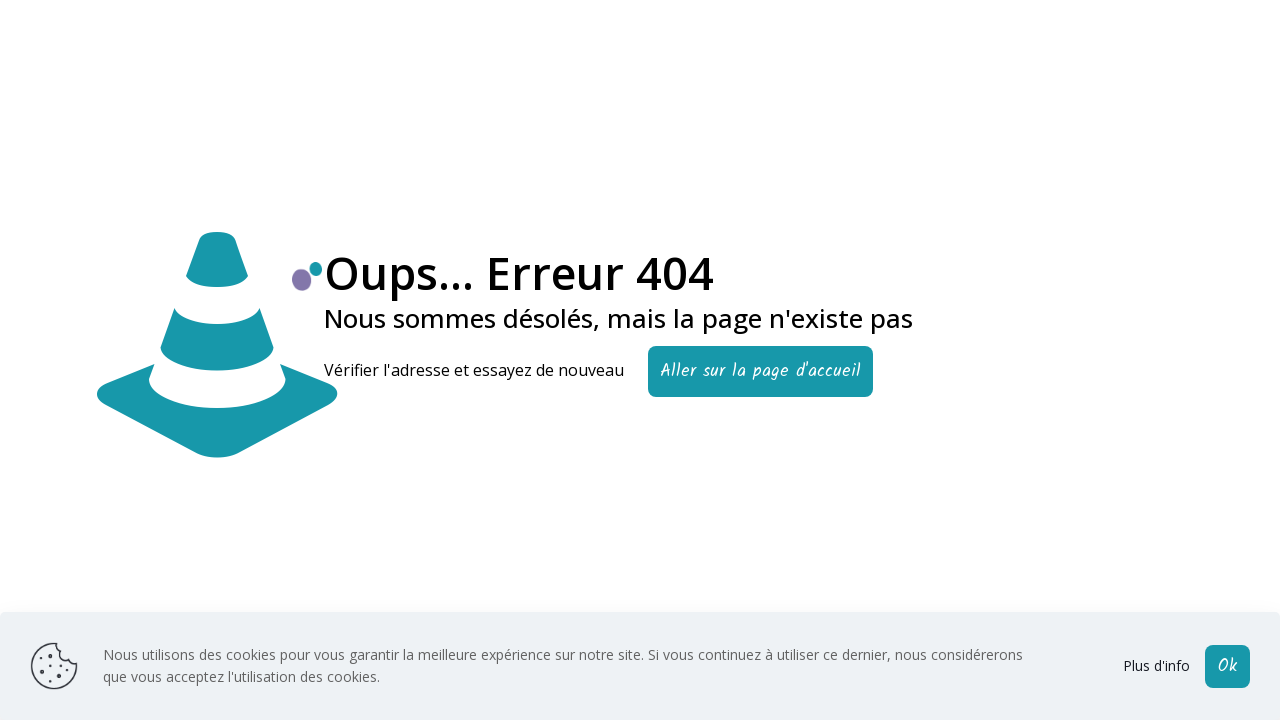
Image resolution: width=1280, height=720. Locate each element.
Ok (1227, 666)
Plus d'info (1156, 665)
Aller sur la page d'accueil (760, 371)
